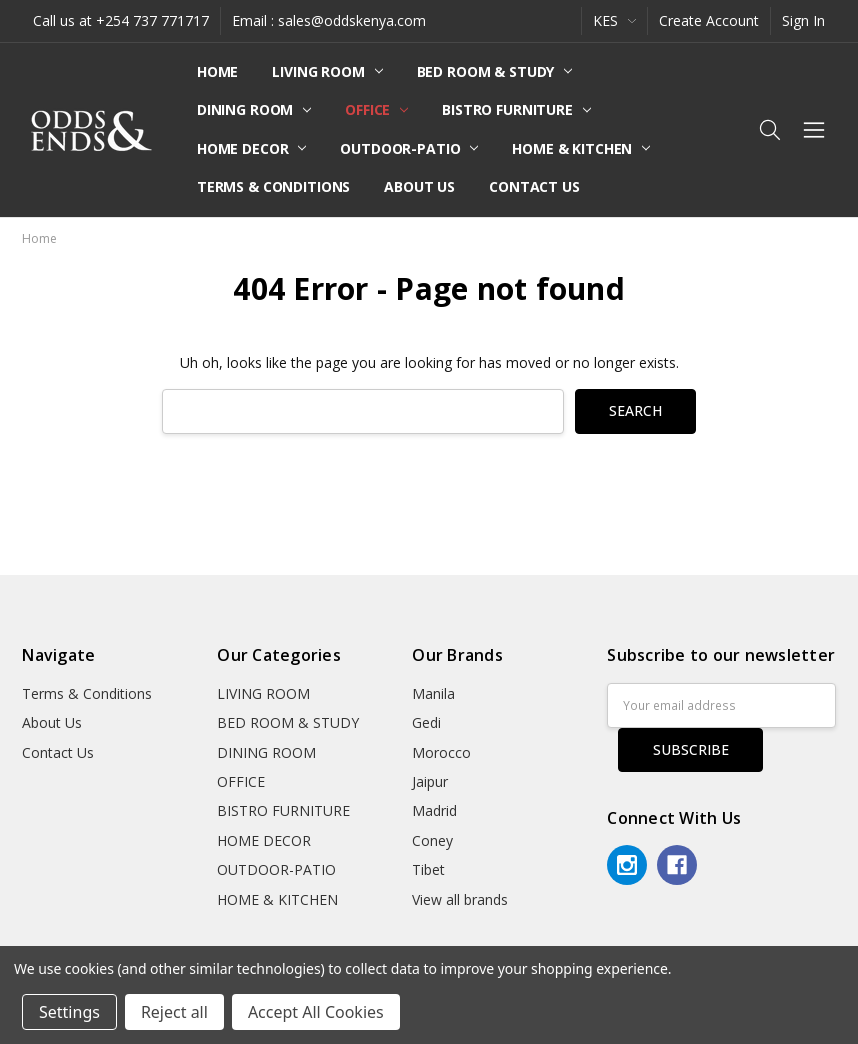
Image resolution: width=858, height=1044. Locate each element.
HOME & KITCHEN (581, 148)
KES (614, 20)
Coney (432, 840)
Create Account (709, 20)
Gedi (426, 722)
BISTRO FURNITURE (516, 109)
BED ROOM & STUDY (495, 71)
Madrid (434, 810)
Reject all (174, 1012)
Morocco (441, 752)
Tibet (428, 869)
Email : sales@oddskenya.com (329, 20)
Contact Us (534, 186)
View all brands (460, 899)
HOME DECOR (251, 148)
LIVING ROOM (327, 71)
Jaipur (430, 781)
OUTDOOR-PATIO (409, 148)
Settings (69, 1012)
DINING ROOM (254, 109)
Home (217, 71)
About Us (419, 186)
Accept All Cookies (316, 1012)
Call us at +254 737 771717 (121, 20)
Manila (433, 693)
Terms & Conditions (273, 186)
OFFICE (376, 109)
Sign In (803, 20)
